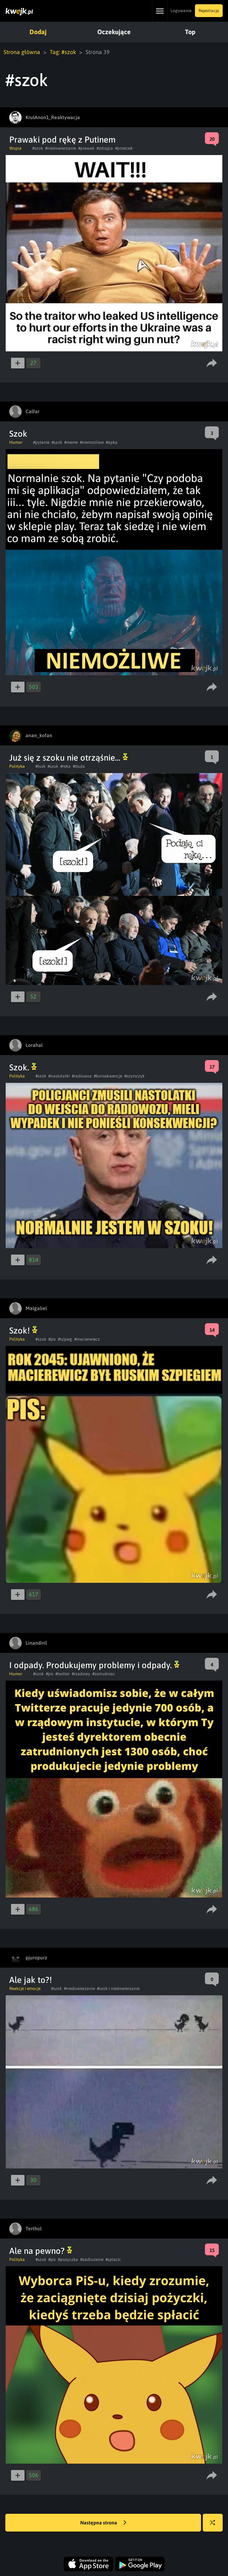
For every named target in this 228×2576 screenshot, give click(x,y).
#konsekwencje (108, 1076)
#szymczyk (134, 1076)
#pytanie (41, 442)
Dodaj (38, 32)
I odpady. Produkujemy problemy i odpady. (94, 1665)
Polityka (17, 766)
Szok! (23, 1330)
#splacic (113, 2259)
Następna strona (103, 2523)
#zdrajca (105, 148)
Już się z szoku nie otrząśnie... (68, 757)
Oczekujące (114, 32)
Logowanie (180, 10)
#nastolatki (59, 1076)
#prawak (86, 148)
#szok (37, 148)
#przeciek (124, 148)
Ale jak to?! (30, 1980)
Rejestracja (209, 10)
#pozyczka (68, 2259)
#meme (71, 442)
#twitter (62, 1673)
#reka (65, 766)
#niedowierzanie (60, 148)
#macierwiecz (87, 1339)
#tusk (40, 766)
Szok (18, 433)
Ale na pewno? (40, 2251)
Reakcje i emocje (24, 1988)
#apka (112, 442)
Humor (15, 442)
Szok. (23, 1067)
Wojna (15, 148)
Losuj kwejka (215, 2526)
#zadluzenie (91, 2259)
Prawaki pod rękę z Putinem (62, 139)
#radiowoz (82, 1076)
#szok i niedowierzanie (118, 1988)
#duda (79, 766)
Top (190, 32)
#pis (52, 1339)
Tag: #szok (63, 52)
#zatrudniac (103, 1673)
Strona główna (22, 52)
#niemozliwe (92, 442)
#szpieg (65, 1339)
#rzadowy (81, 1673)
